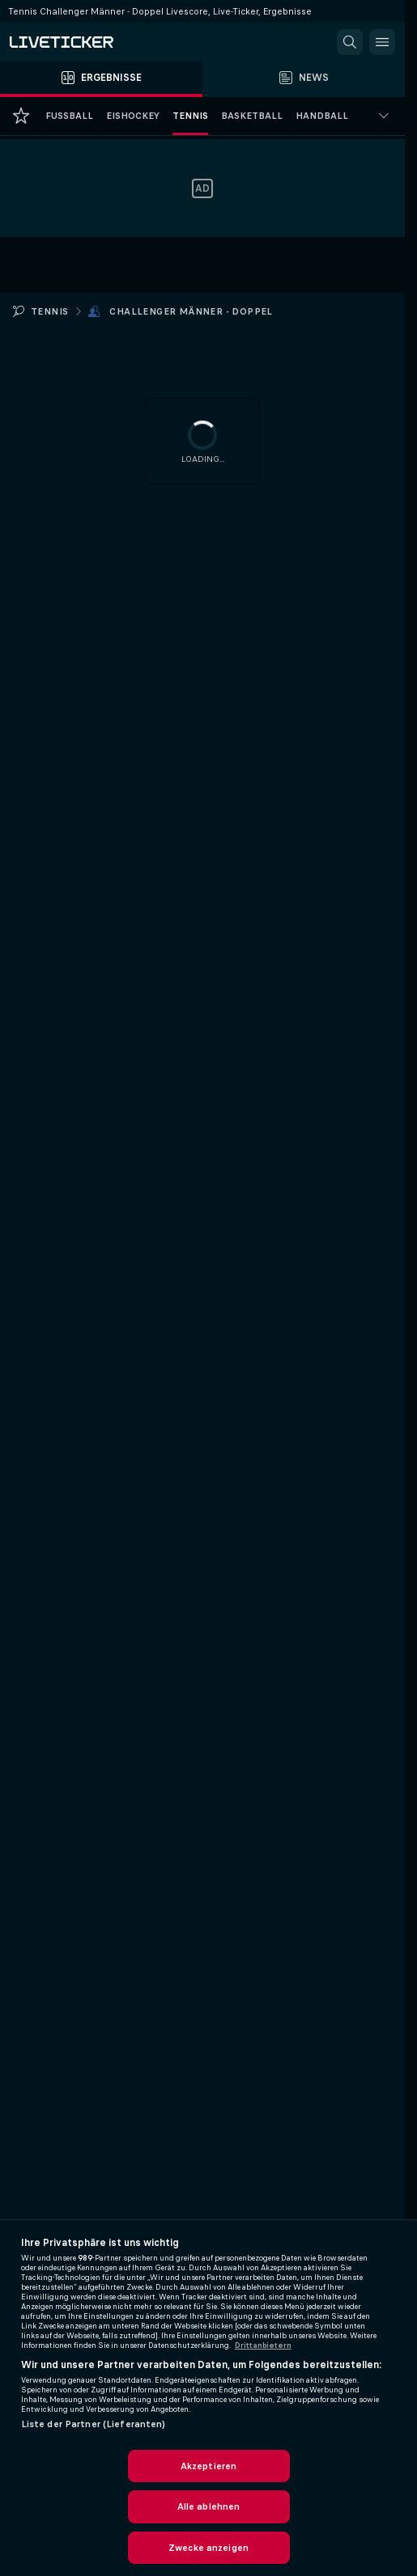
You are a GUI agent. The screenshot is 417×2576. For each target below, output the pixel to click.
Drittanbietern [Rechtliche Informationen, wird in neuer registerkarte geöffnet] (263, 2345)
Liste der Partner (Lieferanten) (93, 2424)
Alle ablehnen (208, 2506)
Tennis (49, 311)
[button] (350, 42)
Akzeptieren (208, 2466)
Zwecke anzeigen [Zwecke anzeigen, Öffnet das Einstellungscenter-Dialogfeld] (208, 2547)
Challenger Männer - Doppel (190, 311)
